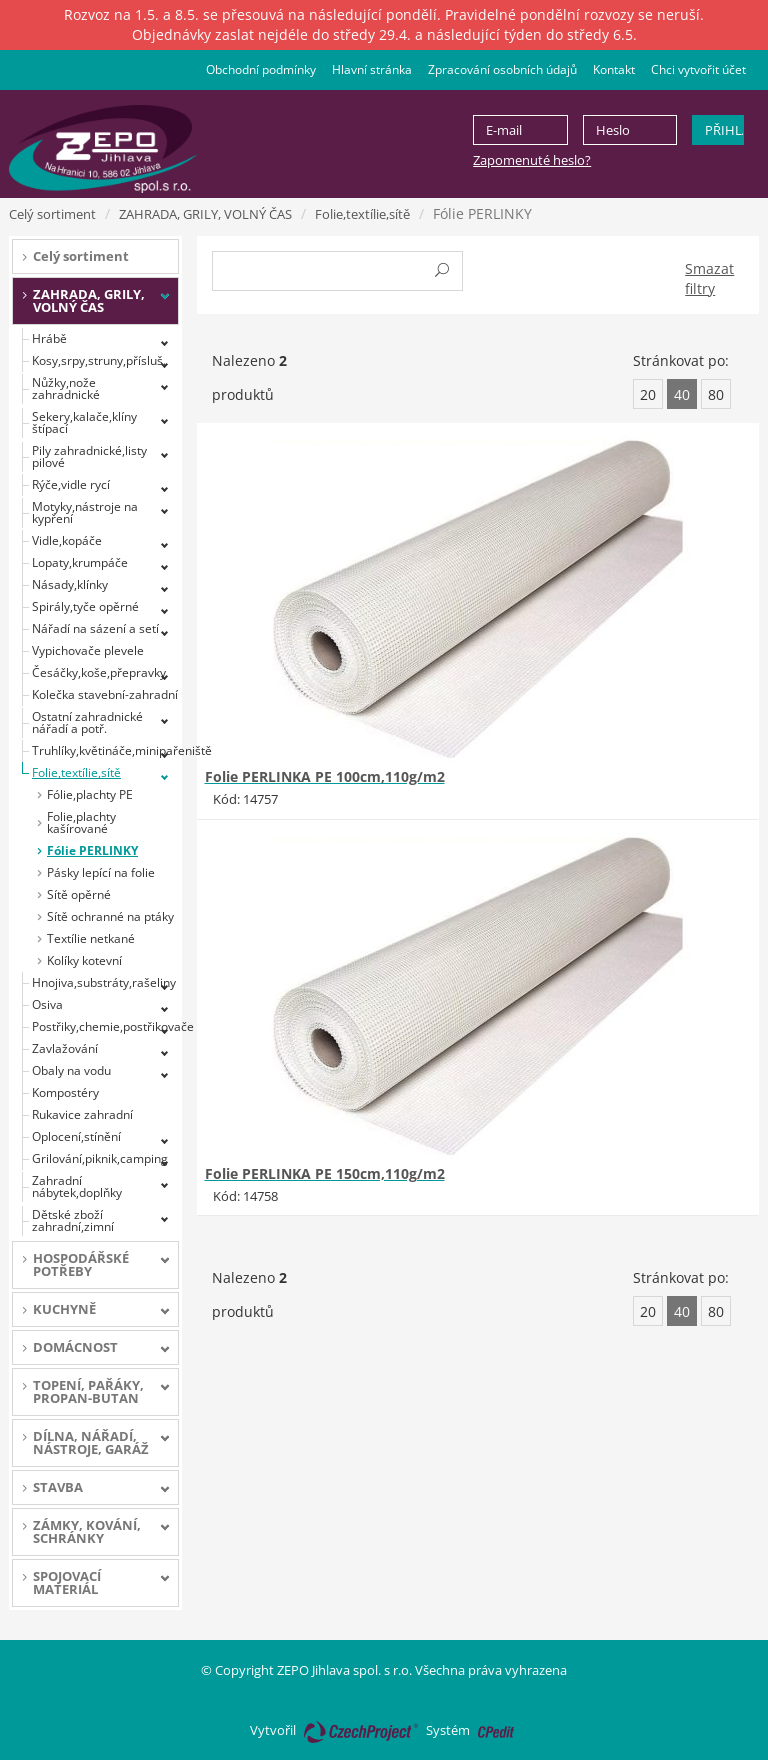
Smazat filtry (709, 278)
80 (716, 394)
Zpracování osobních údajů (502, 69)
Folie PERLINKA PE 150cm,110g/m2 (325, 1173)
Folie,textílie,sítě (362, 214)
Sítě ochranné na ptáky (110, 916)
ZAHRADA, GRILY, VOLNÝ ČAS (205, 214)
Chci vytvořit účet (698, 69)
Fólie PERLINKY (92, 850)
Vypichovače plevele (88, 650)
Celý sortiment (52, 214)
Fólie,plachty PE (90, 794)
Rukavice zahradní (82, 1114)
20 (648, 394)
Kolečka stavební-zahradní (105, 694)
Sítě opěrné (79, 894)
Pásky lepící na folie (101, 872)
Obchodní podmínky (261, 69)
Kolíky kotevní (84, 960)
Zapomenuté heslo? (532, 160)
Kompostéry (65, 1092)
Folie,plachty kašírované (81, 822)
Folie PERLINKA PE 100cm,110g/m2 (325, 776)
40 (682, 394)
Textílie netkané (91, 938)
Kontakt (614, 69)
